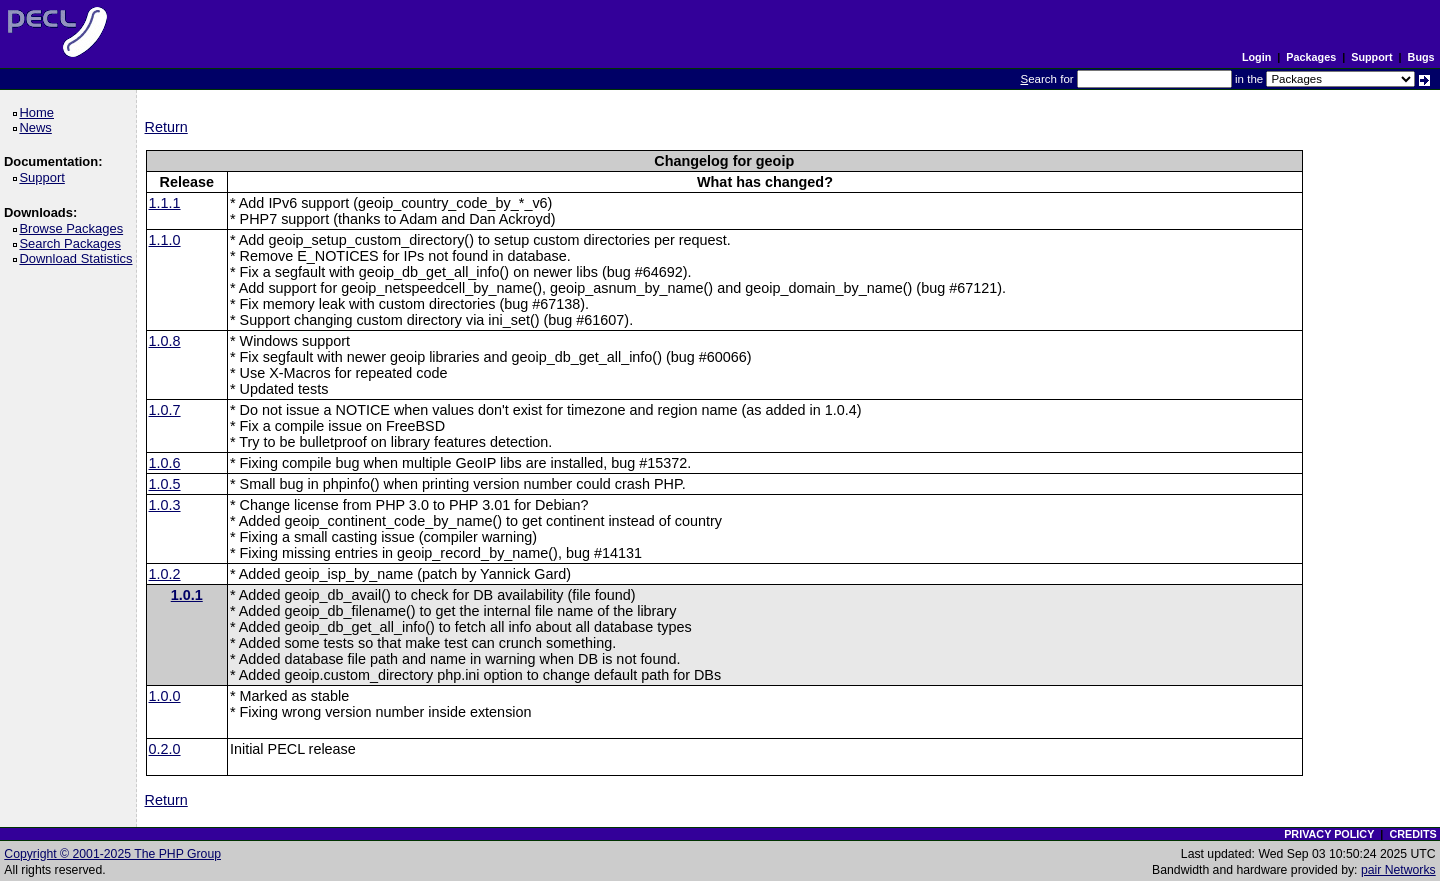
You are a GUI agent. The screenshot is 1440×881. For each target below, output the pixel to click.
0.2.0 (165, 749)
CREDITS (1412, 834)
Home (39, 112)
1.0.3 (165, 505)
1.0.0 (165, 696)
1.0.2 (165, 574)
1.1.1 (165, 203)
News (38, 127)
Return (166, 127)
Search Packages (73, 243)
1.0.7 (165, 410)
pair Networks (1398, 870)
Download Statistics (79, 258)
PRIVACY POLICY (1329, 834)
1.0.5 (165, 484)
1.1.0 (165, 240)
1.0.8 (165, 341)
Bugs (1421, 57)
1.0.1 (187, 595)
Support (1371, 57)
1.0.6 (165, 463)
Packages (1311, 57)
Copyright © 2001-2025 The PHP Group (112, 854)
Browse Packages (74, 228)
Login (1256, 57)
